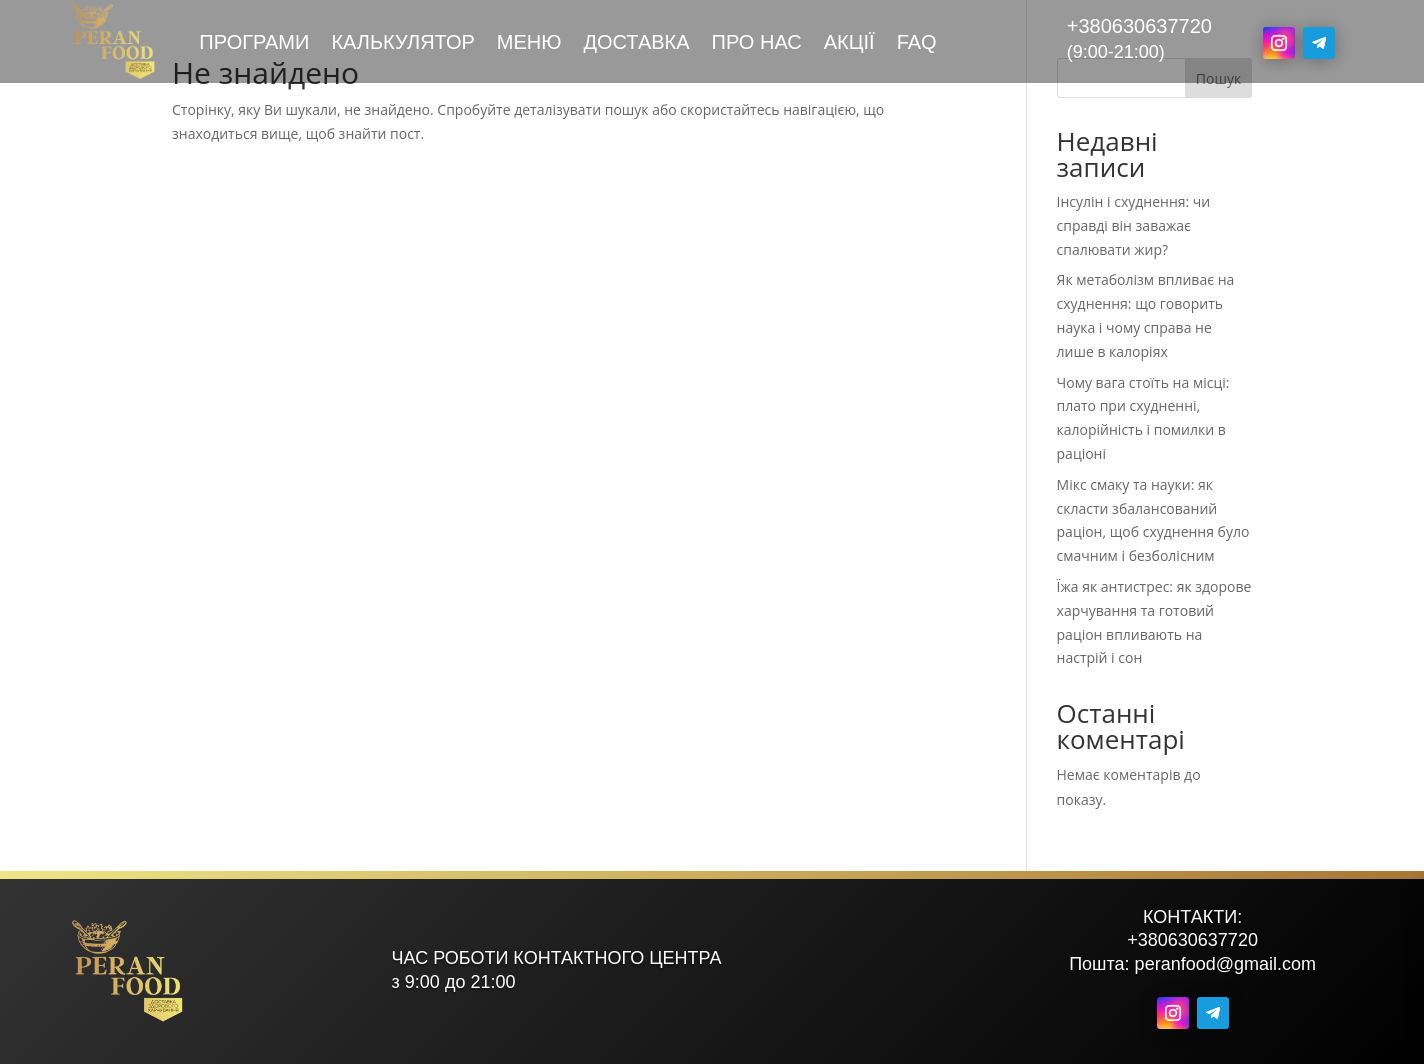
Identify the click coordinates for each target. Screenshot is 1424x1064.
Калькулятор (402, 44)
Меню (529, 44)
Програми (254, 44)
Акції (849, 44)
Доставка (636, 44)
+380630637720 (1139, 26)
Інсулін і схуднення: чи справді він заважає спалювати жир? (1134, 225)
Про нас (757, 44)
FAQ (917, 44)
